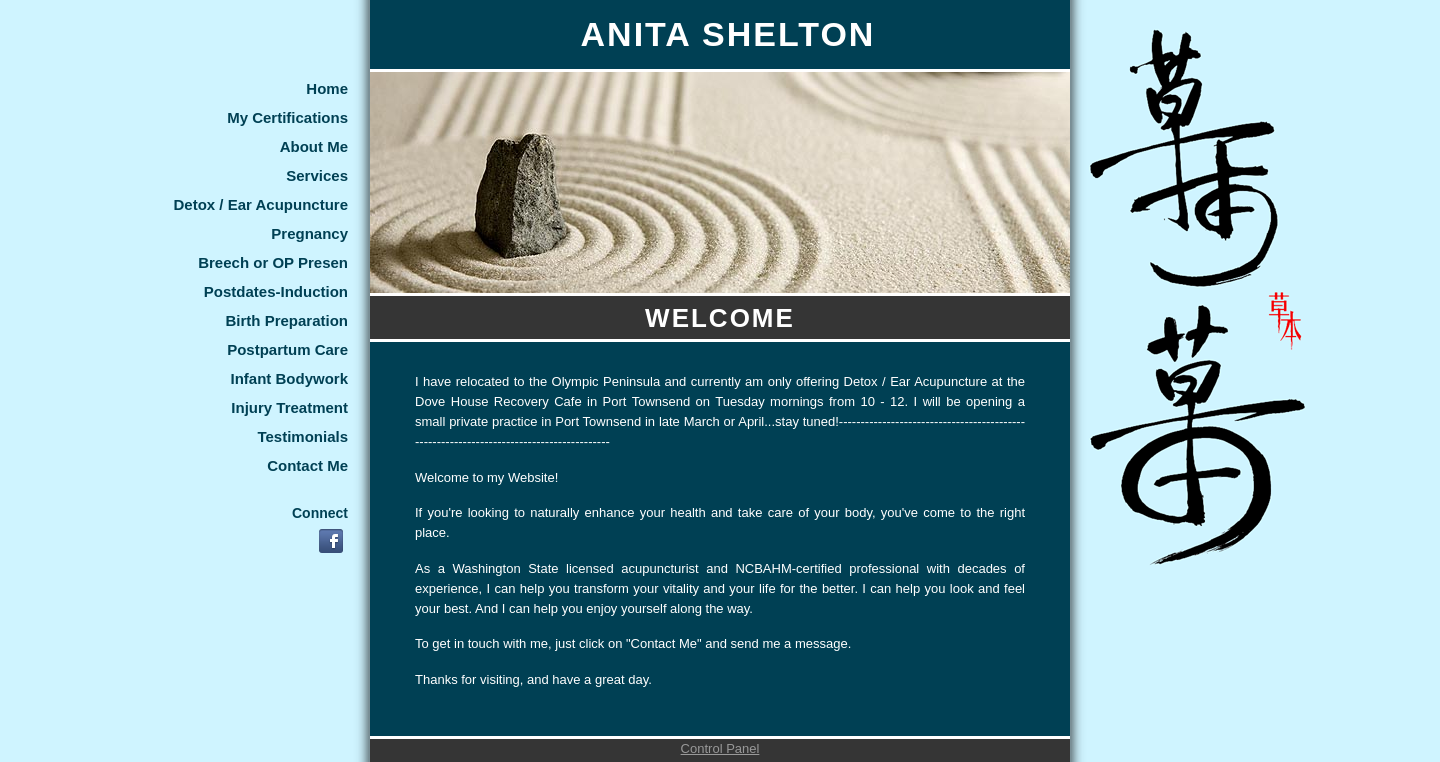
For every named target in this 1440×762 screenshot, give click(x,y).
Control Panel (720, 748)
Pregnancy (309, 233)
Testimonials (302, 436)
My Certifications (287, 117)
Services (317, 175)
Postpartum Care (287, 349)
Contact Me (307, 465)
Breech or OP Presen (273, 262)
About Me (314, 146)
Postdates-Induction (276, 291)
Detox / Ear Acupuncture (261, 204)
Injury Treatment (289, 407)
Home (327, 88)
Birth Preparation (286, 320)
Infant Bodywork (289, 378)
